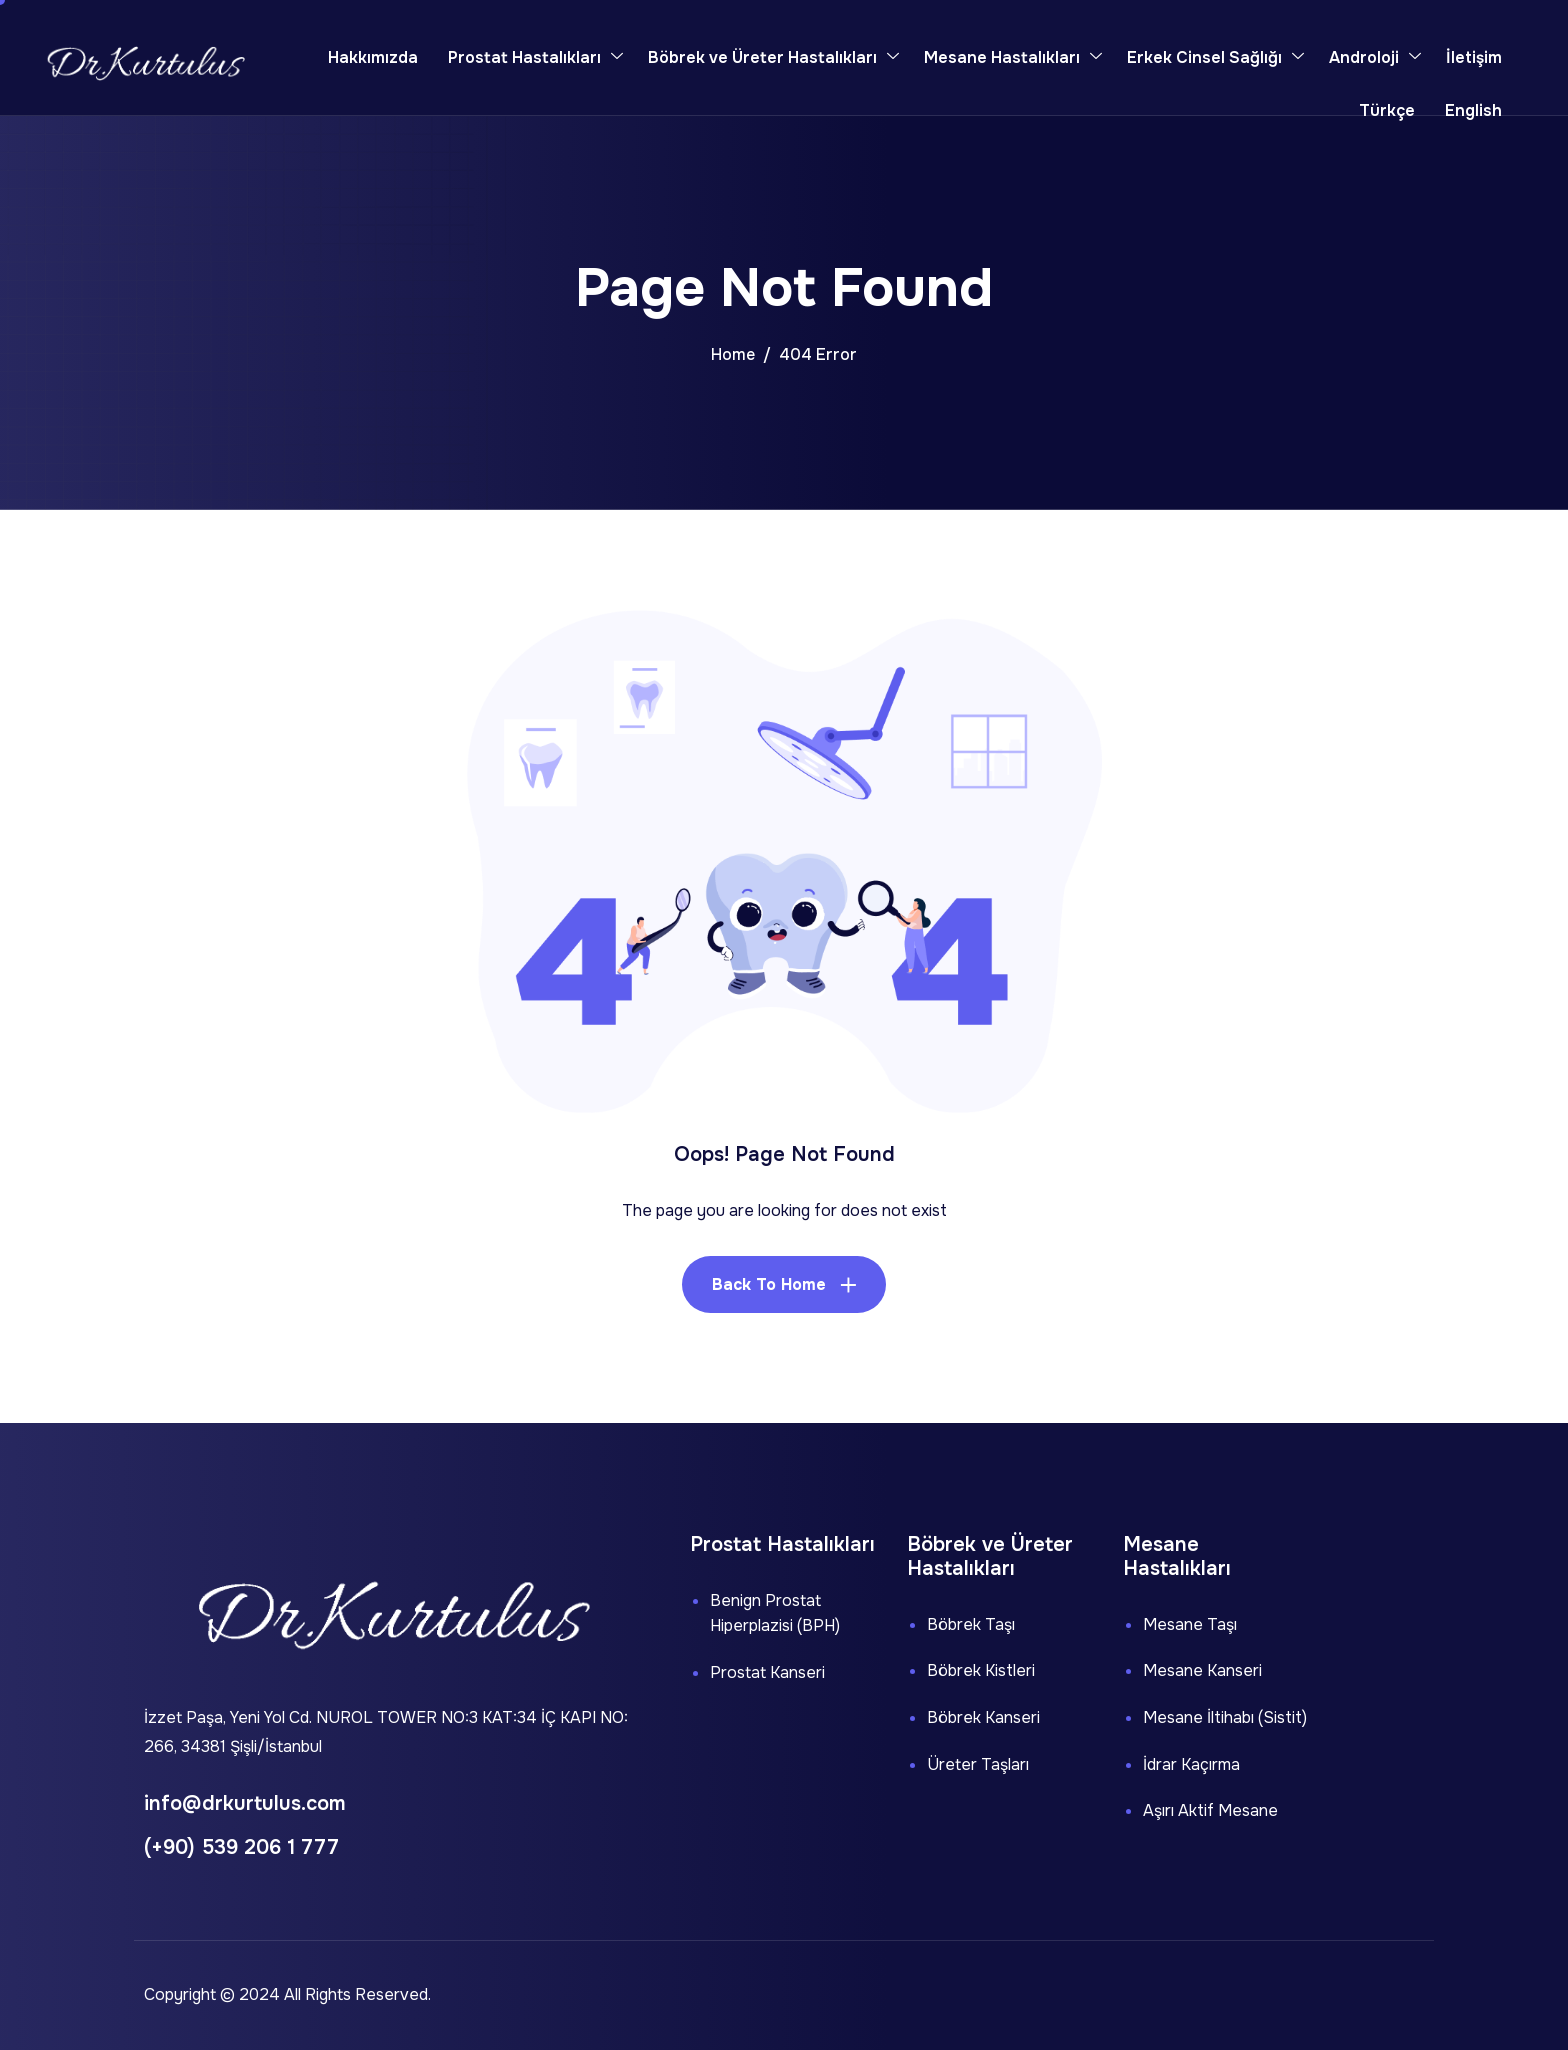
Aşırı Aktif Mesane (1210, 1810)
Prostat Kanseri (767, 1672)
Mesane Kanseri (1202, 1670)
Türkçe (1387, 110)
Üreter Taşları (978, 1764)
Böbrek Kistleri (981, 1670)
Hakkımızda (373, 57)
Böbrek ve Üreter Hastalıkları (773, 58)
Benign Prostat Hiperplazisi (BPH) (775, 1613)
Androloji (1375, 58)
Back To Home (769, 1284)
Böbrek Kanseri (983, 1717)
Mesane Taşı (1190, 1624)
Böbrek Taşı (971, 1624)
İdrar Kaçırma (1191, 1764)
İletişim (1474, 57)
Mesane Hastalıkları (1013, 58)
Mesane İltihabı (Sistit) (1225, 1717)
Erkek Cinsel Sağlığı (1215, 58)
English (1473, 110)
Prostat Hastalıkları (535, 58)
